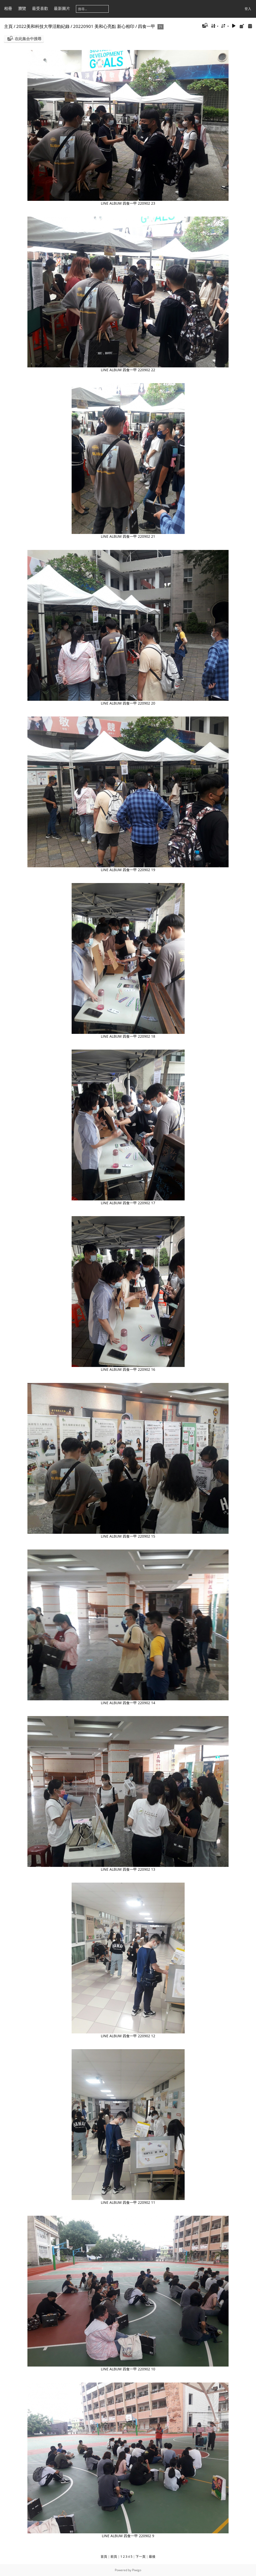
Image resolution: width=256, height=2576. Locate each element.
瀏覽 (22, 8)
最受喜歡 (40, 8)
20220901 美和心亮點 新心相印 (103, 26)
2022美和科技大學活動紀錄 (43, 26)
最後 (152, 2556)
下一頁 (141, 2556)
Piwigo (136, 2570)
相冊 (8, 8)
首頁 (104, 2556)
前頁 (113, 2556)
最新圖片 (62, 8)
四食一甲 (146, 26)
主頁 (8, 26)
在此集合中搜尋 (28, 38)
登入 (248, 8)
